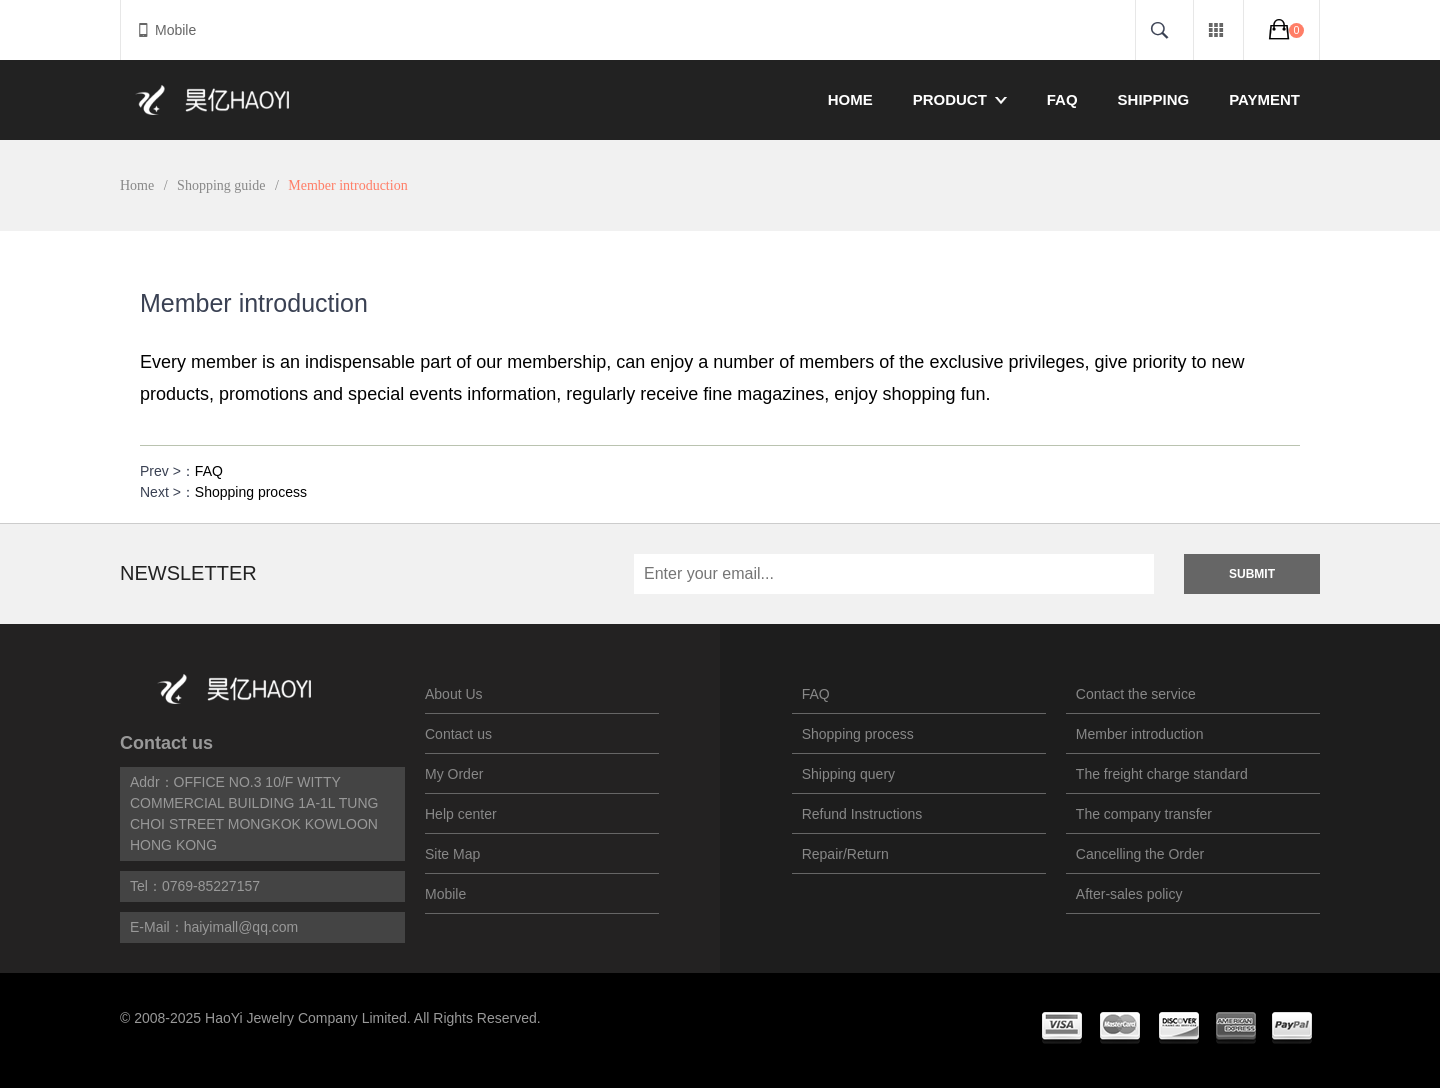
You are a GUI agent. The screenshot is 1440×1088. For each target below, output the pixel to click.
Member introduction (1140, 734)
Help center (461, 814)
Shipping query (848, 774)
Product (960, 99)
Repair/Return (845, 854)
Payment (1264, 99)
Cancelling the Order (1140, 854)
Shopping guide (221, 185)
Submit (1252, 574)
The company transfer (1144, 814)
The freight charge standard (1162, 774)
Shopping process (251, 492)
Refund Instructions (862, 814)
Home (850, 99)
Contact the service (1136, 694)
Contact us (166, 743)
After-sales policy (1129, 894)
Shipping (1154, 99)
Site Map (452, 854)
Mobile (166, 30)
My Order (454, 774)
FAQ (1062, 99)
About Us (454, 694)
